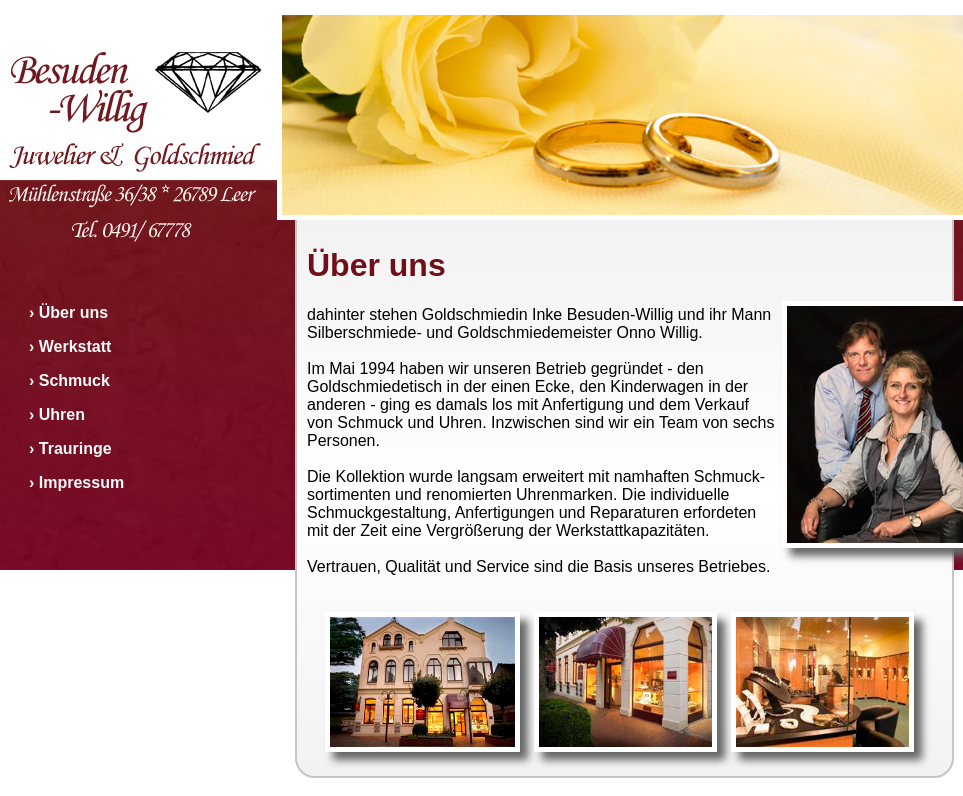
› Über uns (68, 312)
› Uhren (57, 414)
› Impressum (76, 482)
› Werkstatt (70, 346)
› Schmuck (69, 380)
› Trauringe (70, 448)
